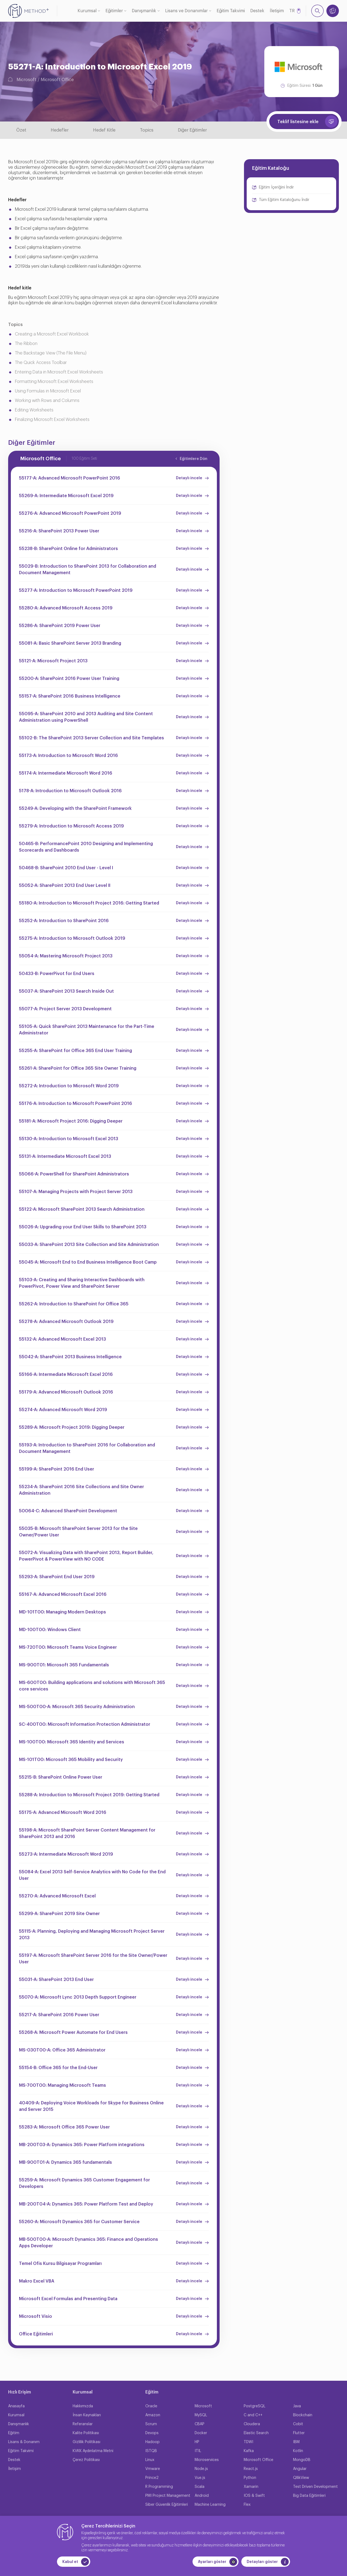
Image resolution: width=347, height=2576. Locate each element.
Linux (149, 2460)
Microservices (207, 2460)
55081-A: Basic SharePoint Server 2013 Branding (70, 643)
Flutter (299, 2433)
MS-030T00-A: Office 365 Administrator (62, 2050)
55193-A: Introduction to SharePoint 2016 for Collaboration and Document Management (87, 1448)
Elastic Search (256, 2433)
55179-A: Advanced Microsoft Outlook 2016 (66, 1392)
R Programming (159, 2487)
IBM (296, 2442)
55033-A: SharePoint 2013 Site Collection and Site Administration (89, 1244)
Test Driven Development (315, 2487)
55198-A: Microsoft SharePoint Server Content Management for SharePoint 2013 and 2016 (87, 1833)
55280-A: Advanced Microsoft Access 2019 (66, 608)
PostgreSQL (254, 2406)
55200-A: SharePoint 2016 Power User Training (69, 678)
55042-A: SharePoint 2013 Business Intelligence (70, 1357)
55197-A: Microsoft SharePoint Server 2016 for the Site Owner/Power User (93, 1958)
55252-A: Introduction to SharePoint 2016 (64, 921)
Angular (300, 2469)
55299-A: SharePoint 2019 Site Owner (59, 1914)
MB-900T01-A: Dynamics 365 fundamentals (65, 2162)
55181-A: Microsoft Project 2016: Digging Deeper (71, 1121)
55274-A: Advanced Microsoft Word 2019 (63, 1410)
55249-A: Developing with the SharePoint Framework (75, 808)
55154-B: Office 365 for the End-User (58, 2068)
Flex (247, 2505)
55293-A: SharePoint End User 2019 (57, 1577)
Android (202, 2496)
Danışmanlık (144, 11)
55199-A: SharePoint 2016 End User (56, 1469)
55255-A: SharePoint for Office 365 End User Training (75, 1051)
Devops (152, 2433)
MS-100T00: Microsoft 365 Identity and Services (71, 1742)
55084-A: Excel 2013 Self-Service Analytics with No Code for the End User (92, 1875)
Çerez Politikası (86, 2460)
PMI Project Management (167, 2496)
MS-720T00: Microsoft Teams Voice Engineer (68, 1647)
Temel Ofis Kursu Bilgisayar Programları (60, 2263)
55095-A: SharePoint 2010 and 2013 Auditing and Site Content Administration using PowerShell (86, 717)
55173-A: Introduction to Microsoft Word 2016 (68, 755)
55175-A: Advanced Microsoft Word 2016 (62, 1812)
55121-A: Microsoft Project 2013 (53, 661)
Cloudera (252, 2424)
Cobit (298, 2424)
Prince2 (152, 2478)
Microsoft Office (57, 80)
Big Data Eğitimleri (309, 2496)
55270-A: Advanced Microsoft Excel (57, 1896)
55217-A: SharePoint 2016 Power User (59, 2015)
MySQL (201, 2415)
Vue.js (200, 2478)
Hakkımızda (83, 2406)
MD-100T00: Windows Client (50, 1630)
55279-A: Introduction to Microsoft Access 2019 (71, 826)
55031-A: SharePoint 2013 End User (56, 1979)
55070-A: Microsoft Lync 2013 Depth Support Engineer (77, 1997)
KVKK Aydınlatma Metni (93, 2451)
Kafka (249, 2451)
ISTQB (151, 2451)
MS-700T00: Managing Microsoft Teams (62, 2085)
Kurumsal (87, 11)
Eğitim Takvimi (231, 11)
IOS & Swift (254, 2496)
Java (297, 2406)
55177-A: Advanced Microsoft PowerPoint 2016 (69, 478)
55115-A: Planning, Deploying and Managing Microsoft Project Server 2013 (92, 1934)
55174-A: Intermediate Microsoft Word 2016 (65, 773)
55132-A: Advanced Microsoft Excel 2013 (62, 1339)
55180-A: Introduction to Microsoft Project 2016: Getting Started (89, 903)
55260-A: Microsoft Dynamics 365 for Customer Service (79, 2222)
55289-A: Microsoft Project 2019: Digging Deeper (71, 1427)
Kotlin (298, 2451)
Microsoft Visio (35, 2316)
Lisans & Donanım (24, 2442)
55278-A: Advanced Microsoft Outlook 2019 (66, 1321)
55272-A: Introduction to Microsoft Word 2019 (69, 1086)
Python (250, 2478)
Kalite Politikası (86, 2433)
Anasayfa (16, 2406)
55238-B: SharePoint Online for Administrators (68, 548)
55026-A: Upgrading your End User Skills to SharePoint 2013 (82, 1227)
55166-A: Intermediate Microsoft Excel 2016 (66, 1374)
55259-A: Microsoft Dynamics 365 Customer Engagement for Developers (84, 2183)
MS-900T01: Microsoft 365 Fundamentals (64, 1665)
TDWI (248, 2442)
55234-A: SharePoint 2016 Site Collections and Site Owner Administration (81, 1490)
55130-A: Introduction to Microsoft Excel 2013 (68, 1139)
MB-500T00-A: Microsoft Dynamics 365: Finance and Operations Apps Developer (88, 2242)
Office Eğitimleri (36, 2334)
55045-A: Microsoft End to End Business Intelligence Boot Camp (88, 1262)
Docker (201, 2433)
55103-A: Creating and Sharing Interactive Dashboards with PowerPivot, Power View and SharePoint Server (81, 1283)
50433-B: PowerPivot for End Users (56, 973)
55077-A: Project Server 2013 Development (65, 1009)
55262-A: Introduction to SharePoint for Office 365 (73, 1304)
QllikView (301, 2478)
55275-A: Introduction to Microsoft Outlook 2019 (72, 938)
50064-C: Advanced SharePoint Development (68, 1511)
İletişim (277, 11)
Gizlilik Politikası (86, 2442)
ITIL (198, 2451)
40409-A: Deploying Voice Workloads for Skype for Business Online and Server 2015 (91, 2106)
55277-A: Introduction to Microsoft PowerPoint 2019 (76, 590)
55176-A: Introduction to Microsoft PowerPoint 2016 (75, 1103)
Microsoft (26, 80)
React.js (251, 2469)
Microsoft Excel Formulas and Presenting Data (68, 2299)
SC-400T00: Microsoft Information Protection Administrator (84, 1724)
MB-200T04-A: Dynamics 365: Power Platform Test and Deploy (86, 2204)
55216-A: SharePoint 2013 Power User (59, 531)
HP (197, 2442)
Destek (257, 11)
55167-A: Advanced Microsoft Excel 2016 (63, 1594)
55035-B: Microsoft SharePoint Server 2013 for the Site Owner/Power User (78, 1531)
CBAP (199, 2424)
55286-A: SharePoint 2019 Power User (59, 626)
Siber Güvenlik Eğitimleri (166, 2505)
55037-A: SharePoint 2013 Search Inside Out (66, 991)
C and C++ (253, 2415)
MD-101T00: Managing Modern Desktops (62, 1612)
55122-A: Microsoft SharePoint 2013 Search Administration (81, 1209)
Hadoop (152, 2442)
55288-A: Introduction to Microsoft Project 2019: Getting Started (89, 1795)
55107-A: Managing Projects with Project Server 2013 (76, 1192)
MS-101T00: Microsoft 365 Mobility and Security (71, 1759)
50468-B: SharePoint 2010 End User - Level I (66, 868)
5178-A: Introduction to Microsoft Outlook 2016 (70, 791)
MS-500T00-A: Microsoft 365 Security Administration (77, 1707)
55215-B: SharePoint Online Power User (60, 1777)
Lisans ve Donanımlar (186, 11)
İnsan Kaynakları (87, 2415)
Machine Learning (210, 2505)
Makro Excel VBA (36, 2281)
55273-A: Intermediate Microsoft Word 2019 (66, 1854)
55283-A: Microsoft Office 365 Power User (64, 2127)
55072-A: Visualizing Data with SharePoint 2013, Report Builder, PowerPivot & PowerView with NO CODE (86, 1556)
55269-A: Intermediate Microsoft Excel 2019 (66, 496)
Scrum (151, 2424)
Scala (199, 2487)
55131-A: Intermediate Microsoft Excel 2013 (65, 1156)
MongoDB (301, 2460)
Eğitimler (114, 11)
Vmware (152, 2469)
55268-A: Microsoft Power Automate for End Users (73, 2032)
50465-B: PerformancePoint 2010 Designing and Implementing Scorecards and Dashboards (86, 847)
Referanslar (83, 2424)
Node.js (201, 2469)
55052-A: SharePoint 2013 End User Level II (64, 885)
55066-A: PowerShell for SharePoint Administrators (74, 1174)
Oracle (151, 2406)
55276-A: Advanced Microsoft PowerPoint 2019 (70, 513)
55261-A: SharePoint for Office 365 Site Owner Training (77, 1068)
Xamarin (251, 2487)
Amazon (152, 2415)
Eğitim (13, 2433)
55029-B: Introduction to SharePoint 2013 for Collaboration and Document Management (87, 569)
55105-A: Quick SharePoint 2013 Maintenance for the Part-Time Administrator (86, 1029)
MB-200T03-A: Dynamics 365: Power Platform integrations (81, 2145)
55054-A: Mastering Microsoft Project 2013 (66, 956)
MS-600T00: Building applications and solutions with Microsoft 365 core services (92, 1685)
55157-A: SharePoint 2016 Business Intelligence (69, 696)
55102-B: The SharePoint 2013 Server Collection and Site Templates (91, 738)
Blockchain (302, 2415)
